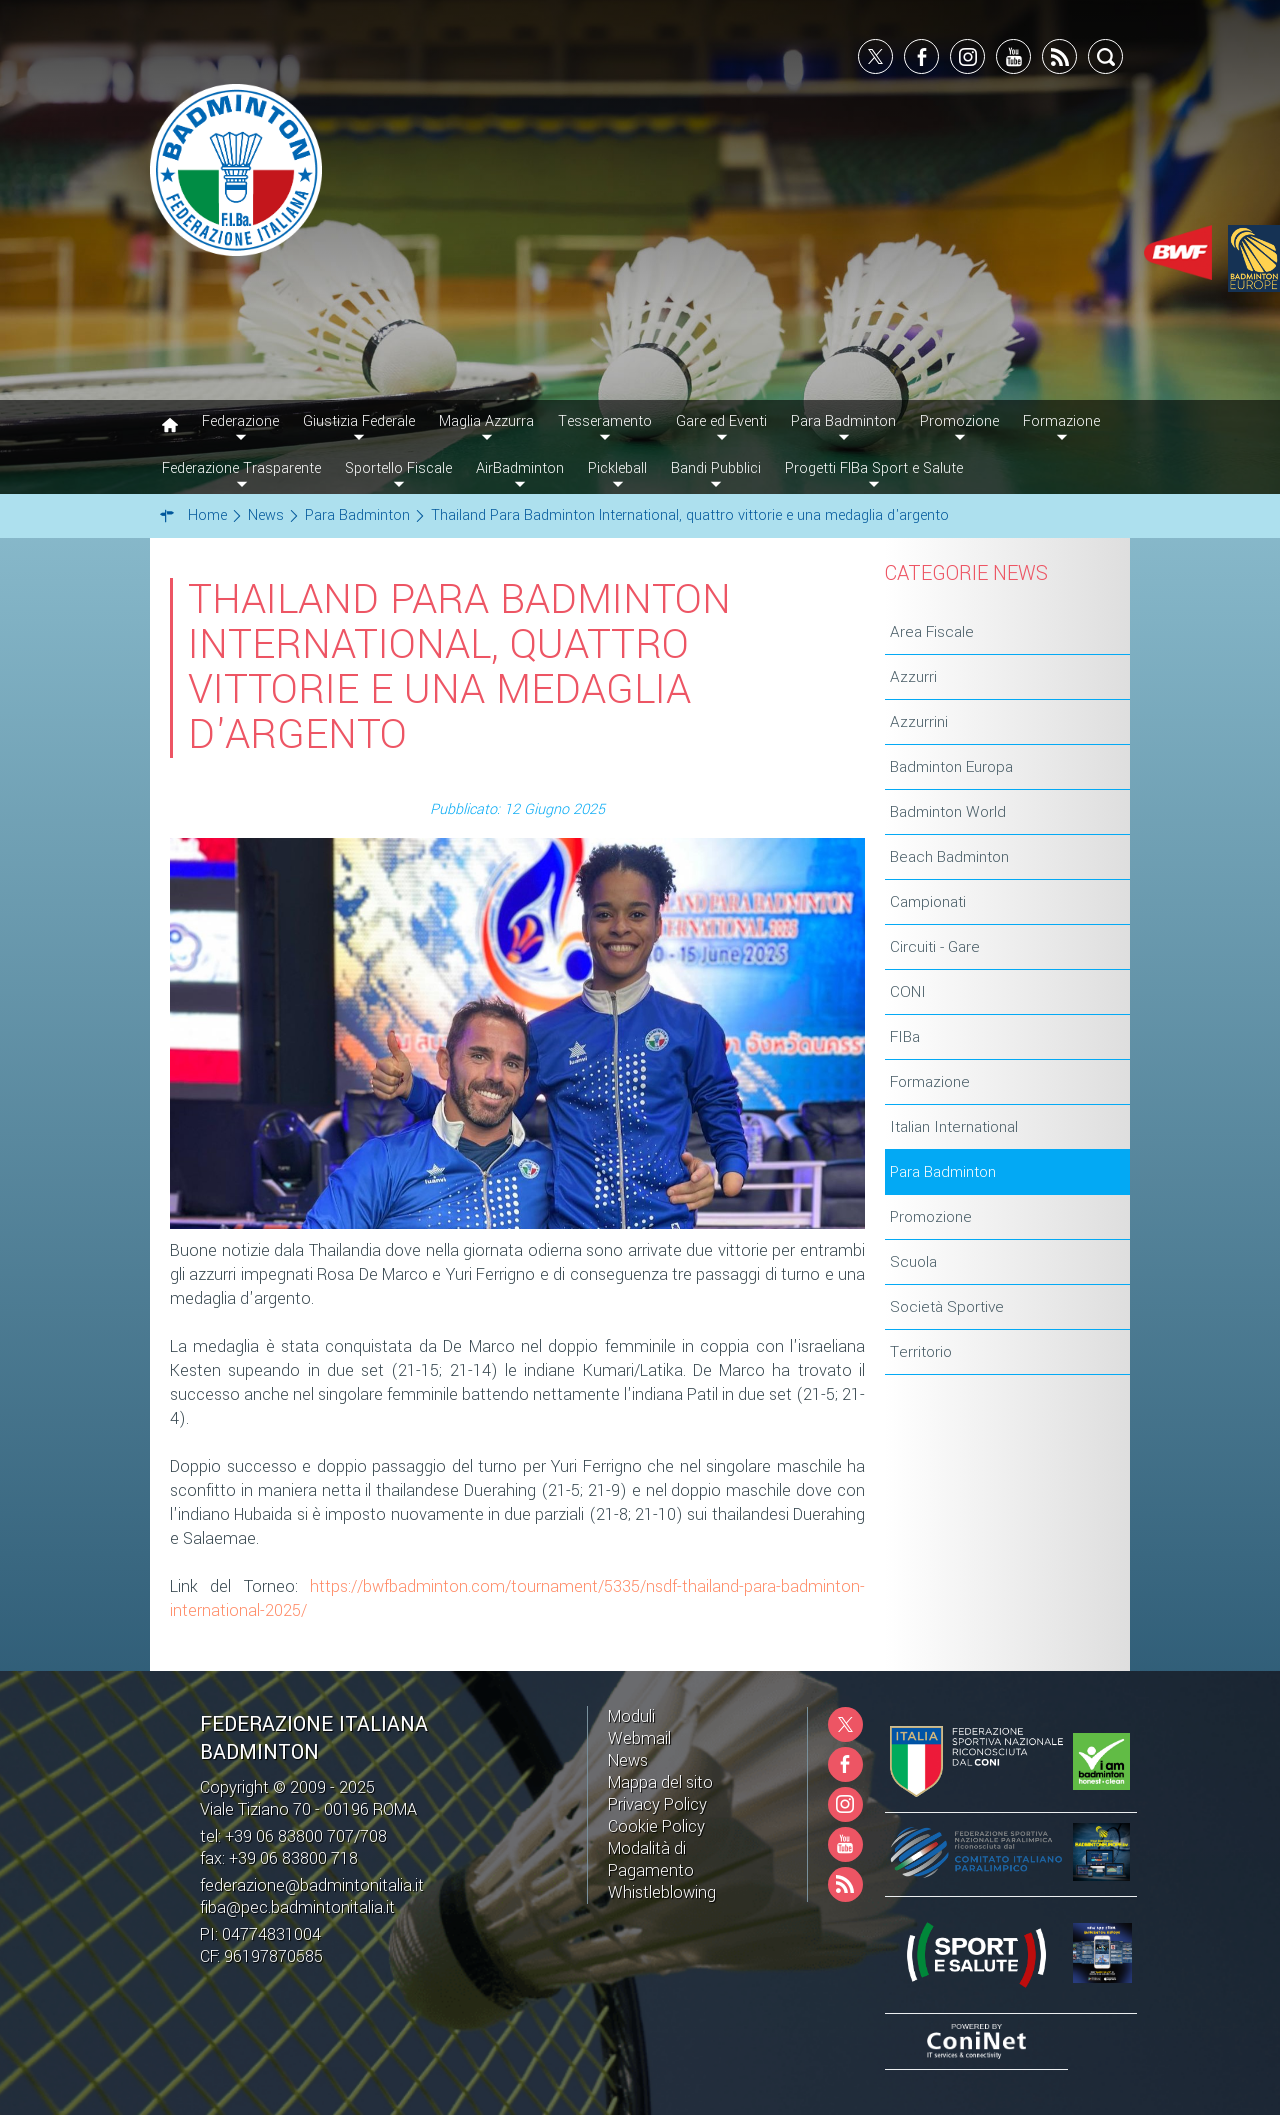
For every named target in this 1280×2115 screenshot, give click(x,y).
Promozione (931, 1217)
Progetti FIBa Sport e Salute (874, 468)
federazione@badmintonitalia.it (312, 1885)
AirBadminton (520, 468)
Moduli (631, 1716)
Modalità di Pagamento (651, 1859)
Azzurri (913, 677)
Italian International (954, 1127)
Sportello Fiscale (398, 468)
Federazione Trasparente (241, 468)
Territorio (921, 1352)
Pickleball (617, 468)
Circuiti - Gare (935, 947)
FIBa (905, 1037)
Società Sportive (947, 1307)
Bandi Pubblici (716, 468)
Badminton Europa (951, 767)
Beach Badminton (949, 857)
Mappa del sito (660, 1782)
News (628, 1760)
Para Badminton (943, 1172)
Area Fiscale (932, 632)
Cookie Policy (656, 1826)
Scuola (913, 1262)
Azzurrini (919, 722)
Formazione (930, 1082)
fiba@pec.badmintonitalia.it (297, 1907)
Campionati (928, 902)
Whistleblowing (662, 1892)
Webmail (639, 1738)
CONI (908, 992)
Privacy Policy (657, 1804)
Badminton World (948, 812)
